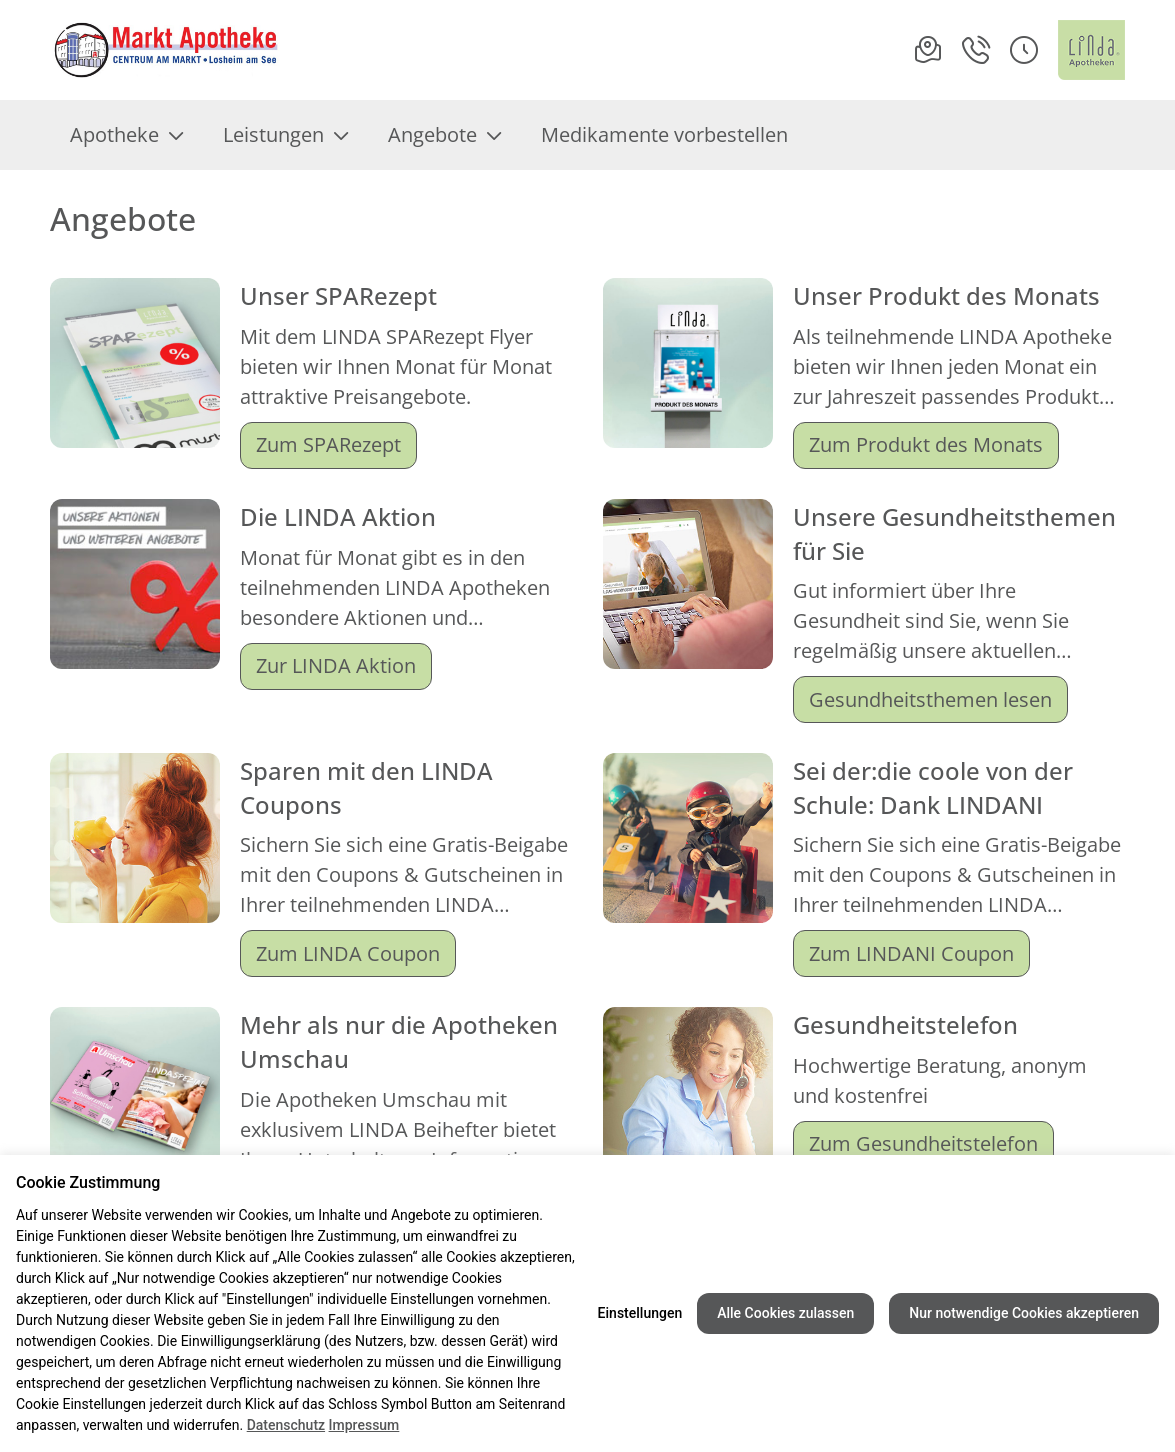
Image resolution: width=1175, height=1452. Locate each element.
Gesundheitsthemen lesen (930, 699)
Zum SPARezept (328, 444)
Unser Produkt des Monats (946, 295)
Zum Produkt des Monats (926, 444)
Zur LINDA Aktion (336, 665)
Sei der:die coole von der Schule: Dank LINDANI (933, 787)
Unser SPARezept (338, 295)
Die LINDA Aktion (338, 516)
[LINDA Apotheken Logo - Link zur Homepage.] (1091, 50)
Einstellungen (640, 1313)
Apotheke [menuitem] (126, 134)
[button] (1024, 50)
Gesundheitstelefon (905, 1024)
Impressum (364, 1425)
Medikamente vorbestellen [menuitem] (664, 134)
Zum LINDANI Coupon (911, 953)
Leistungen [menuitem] (285, 134)
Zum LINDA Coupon (348, 953)
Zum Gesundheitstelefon (923, 1143)
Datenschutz (286, 1425)
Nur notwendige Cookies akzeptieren (1024, 1313)
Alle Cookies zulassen (785, 1313)
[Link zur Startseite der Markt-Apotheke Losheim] (165, 50)
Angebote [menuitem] (444, 134)
